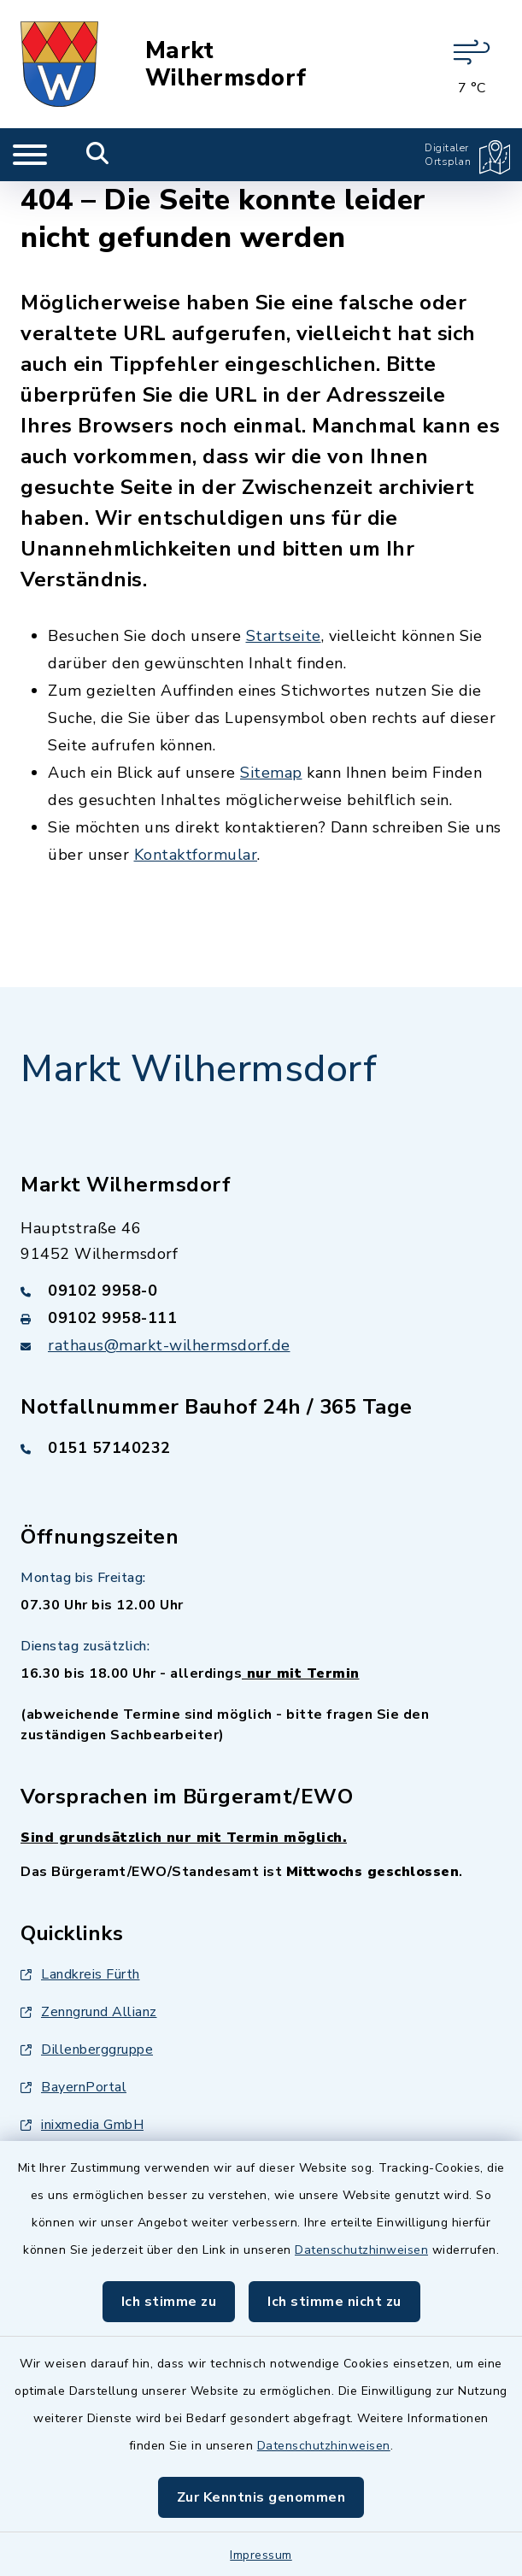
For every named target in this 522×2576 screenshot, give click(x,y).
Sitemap (271, 772)
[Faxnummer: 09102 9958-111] (261, 1318)
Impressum (261, 2555)
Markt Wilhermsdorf (226, 64)
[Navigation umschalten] (30, 155)
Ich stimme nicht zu (334, 2301)
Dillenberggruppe (87, 2049)
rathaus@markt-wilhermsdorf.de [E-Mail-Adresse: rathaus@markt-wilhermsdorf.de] (169, 1345)
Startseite (283, 636)
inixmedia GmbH (82, 2124)
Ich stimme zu (169, 2301)
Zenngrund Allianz (89, 2012)
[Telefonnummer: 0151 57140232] (261, 1448)
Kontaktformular (196, 854)
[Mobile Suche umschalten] (97, 154)
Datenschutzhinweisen (361, 2250)
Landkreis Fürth (80, 1974)
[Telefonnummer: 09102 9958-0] (261, 1290)
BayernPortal (73, 2087)
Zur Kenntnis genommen (261, 2497)
